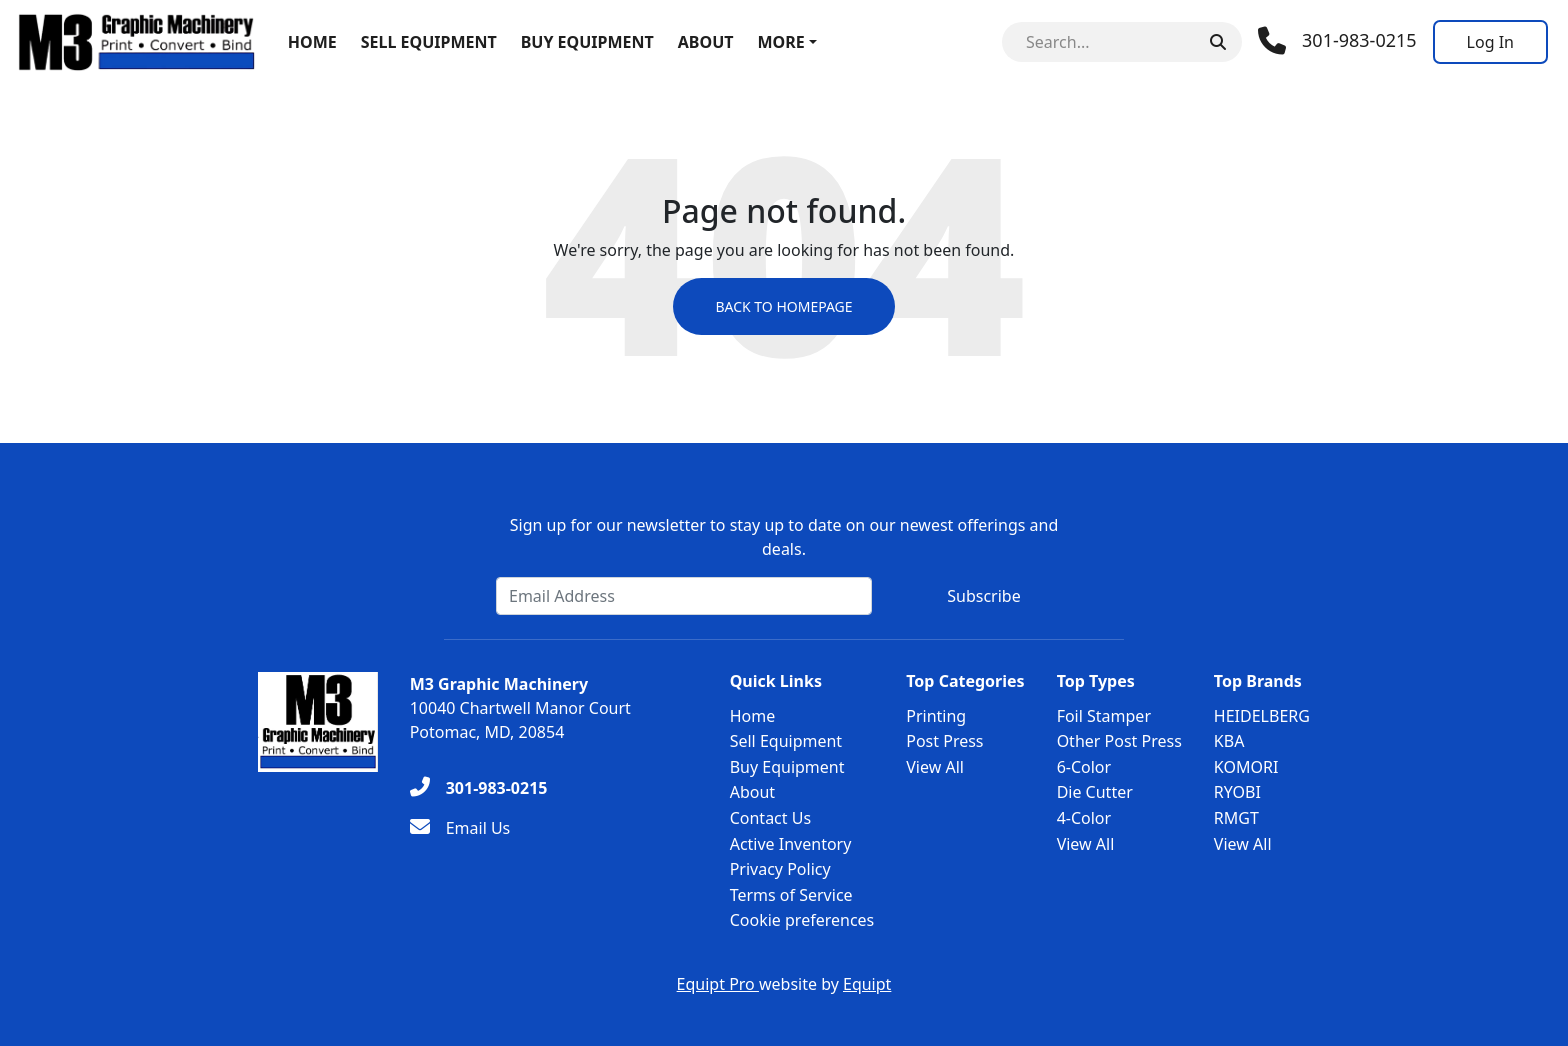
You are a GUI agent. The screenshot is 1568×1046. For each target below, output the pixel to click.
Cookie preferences (802, 920)
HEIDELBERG (1262, 716)
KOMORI (1246, 767)
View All (935, 767)
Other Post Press (1119, 741)
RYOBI (1237, 792)
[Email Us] (460, 828)
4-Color (1084, 818)
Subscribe (983, 596)
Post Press (944, 741)
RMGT (1236, 818)
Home (312, 42)
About (706, 42)
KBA (1229, 741)
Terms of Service (791, 895)
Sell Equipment (429, 42)
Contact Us (770, 818)
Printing (936, 716)
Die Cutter (1095, 792)
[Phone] (1337, 41)
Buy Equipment (587, 42)
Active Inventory (791, 844)
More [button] (780, 42)
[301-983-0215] (479, 788)
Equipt (867, 984)
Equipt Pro (718, 984)
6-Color (1084, 767)
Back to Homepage (783, 306)
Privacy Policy (780, 869)
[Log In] (1490, 42)
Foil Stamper (1104, 716)
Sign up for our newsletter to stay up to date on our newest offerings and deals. (784, 537)
